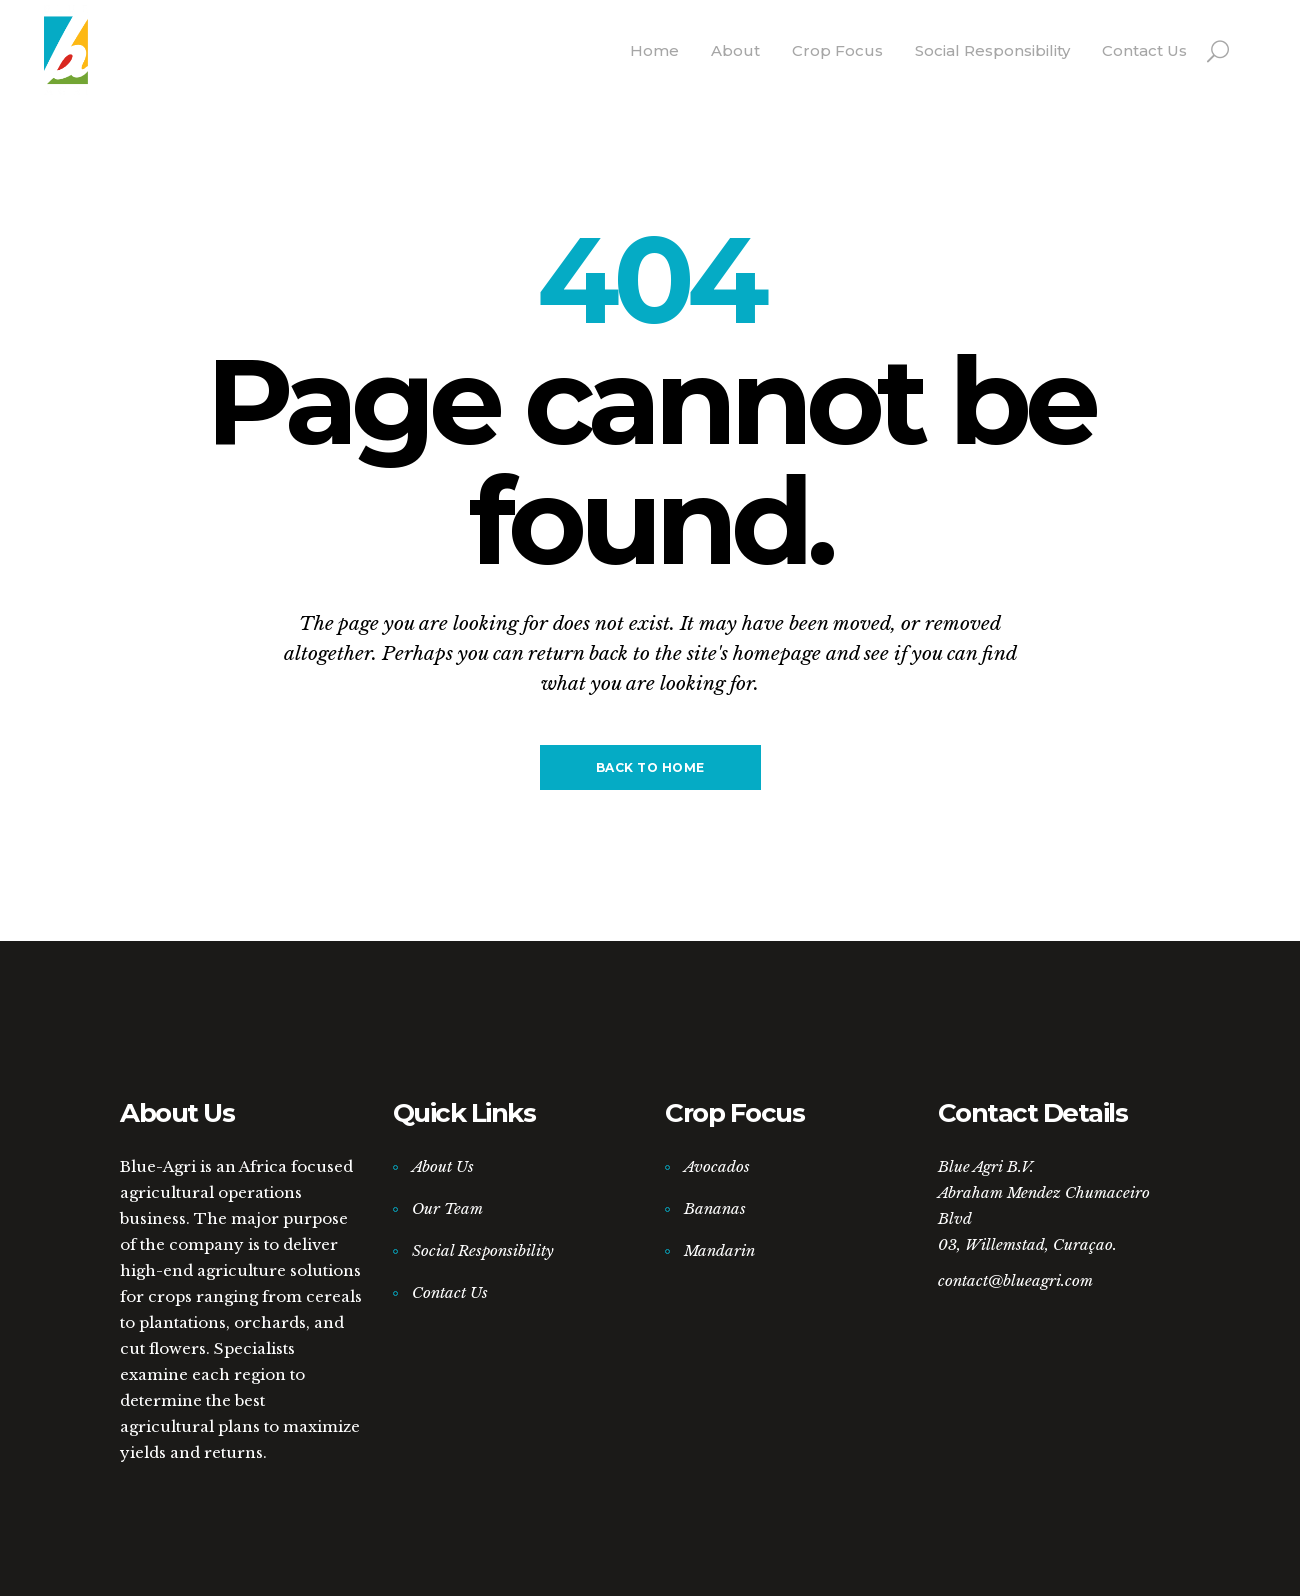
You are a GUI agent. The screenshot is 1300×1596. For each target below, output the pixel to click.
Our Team (447, 1208)
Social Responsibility (483, 1250)
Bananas (715, 1208)
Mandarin (719, 1250)
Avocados (717, 1166)
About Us (443, 1166)
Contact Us (450, 1292)
